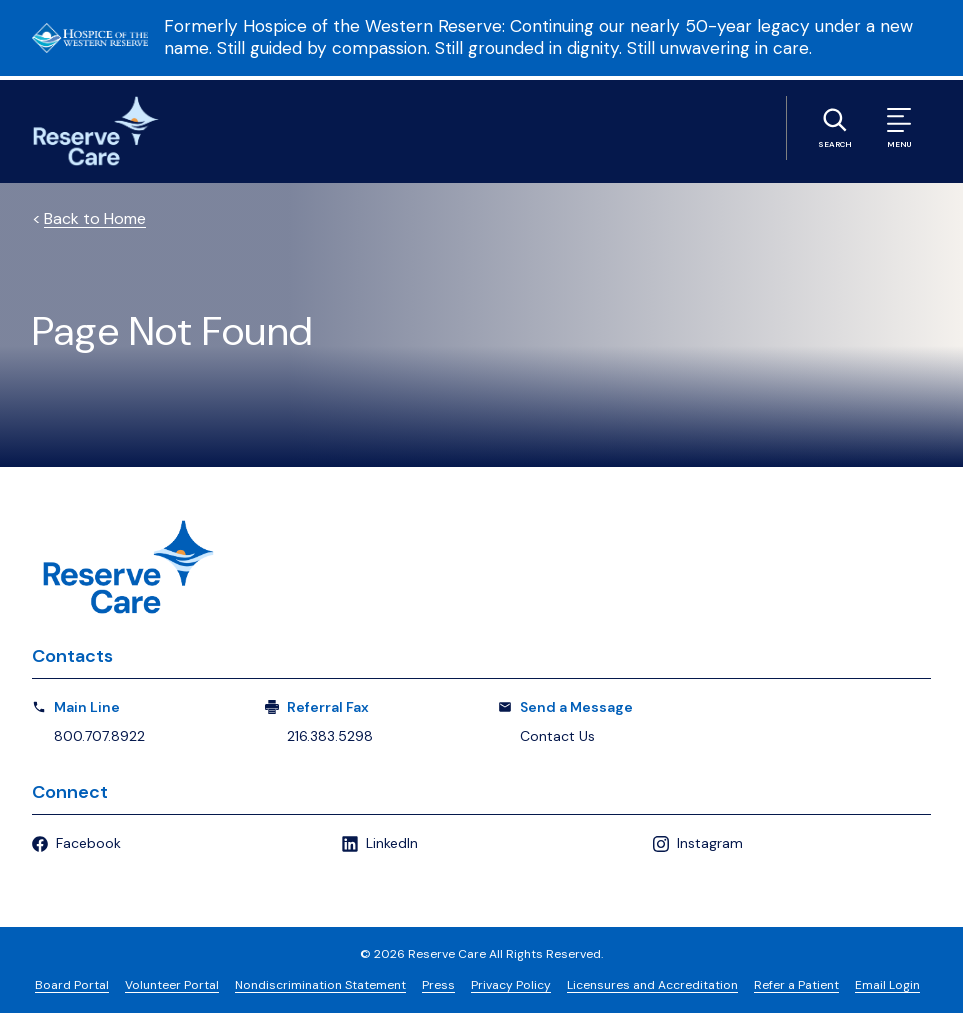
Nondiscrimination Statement (320, 985)
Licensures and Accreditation (652, 985)
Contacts (72, 656)
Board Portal (72, 985)
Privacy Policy (511, 985)
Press (438, 985)
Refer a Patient (796, 985)
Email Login (887, 985)
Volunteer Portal (172, 985)
